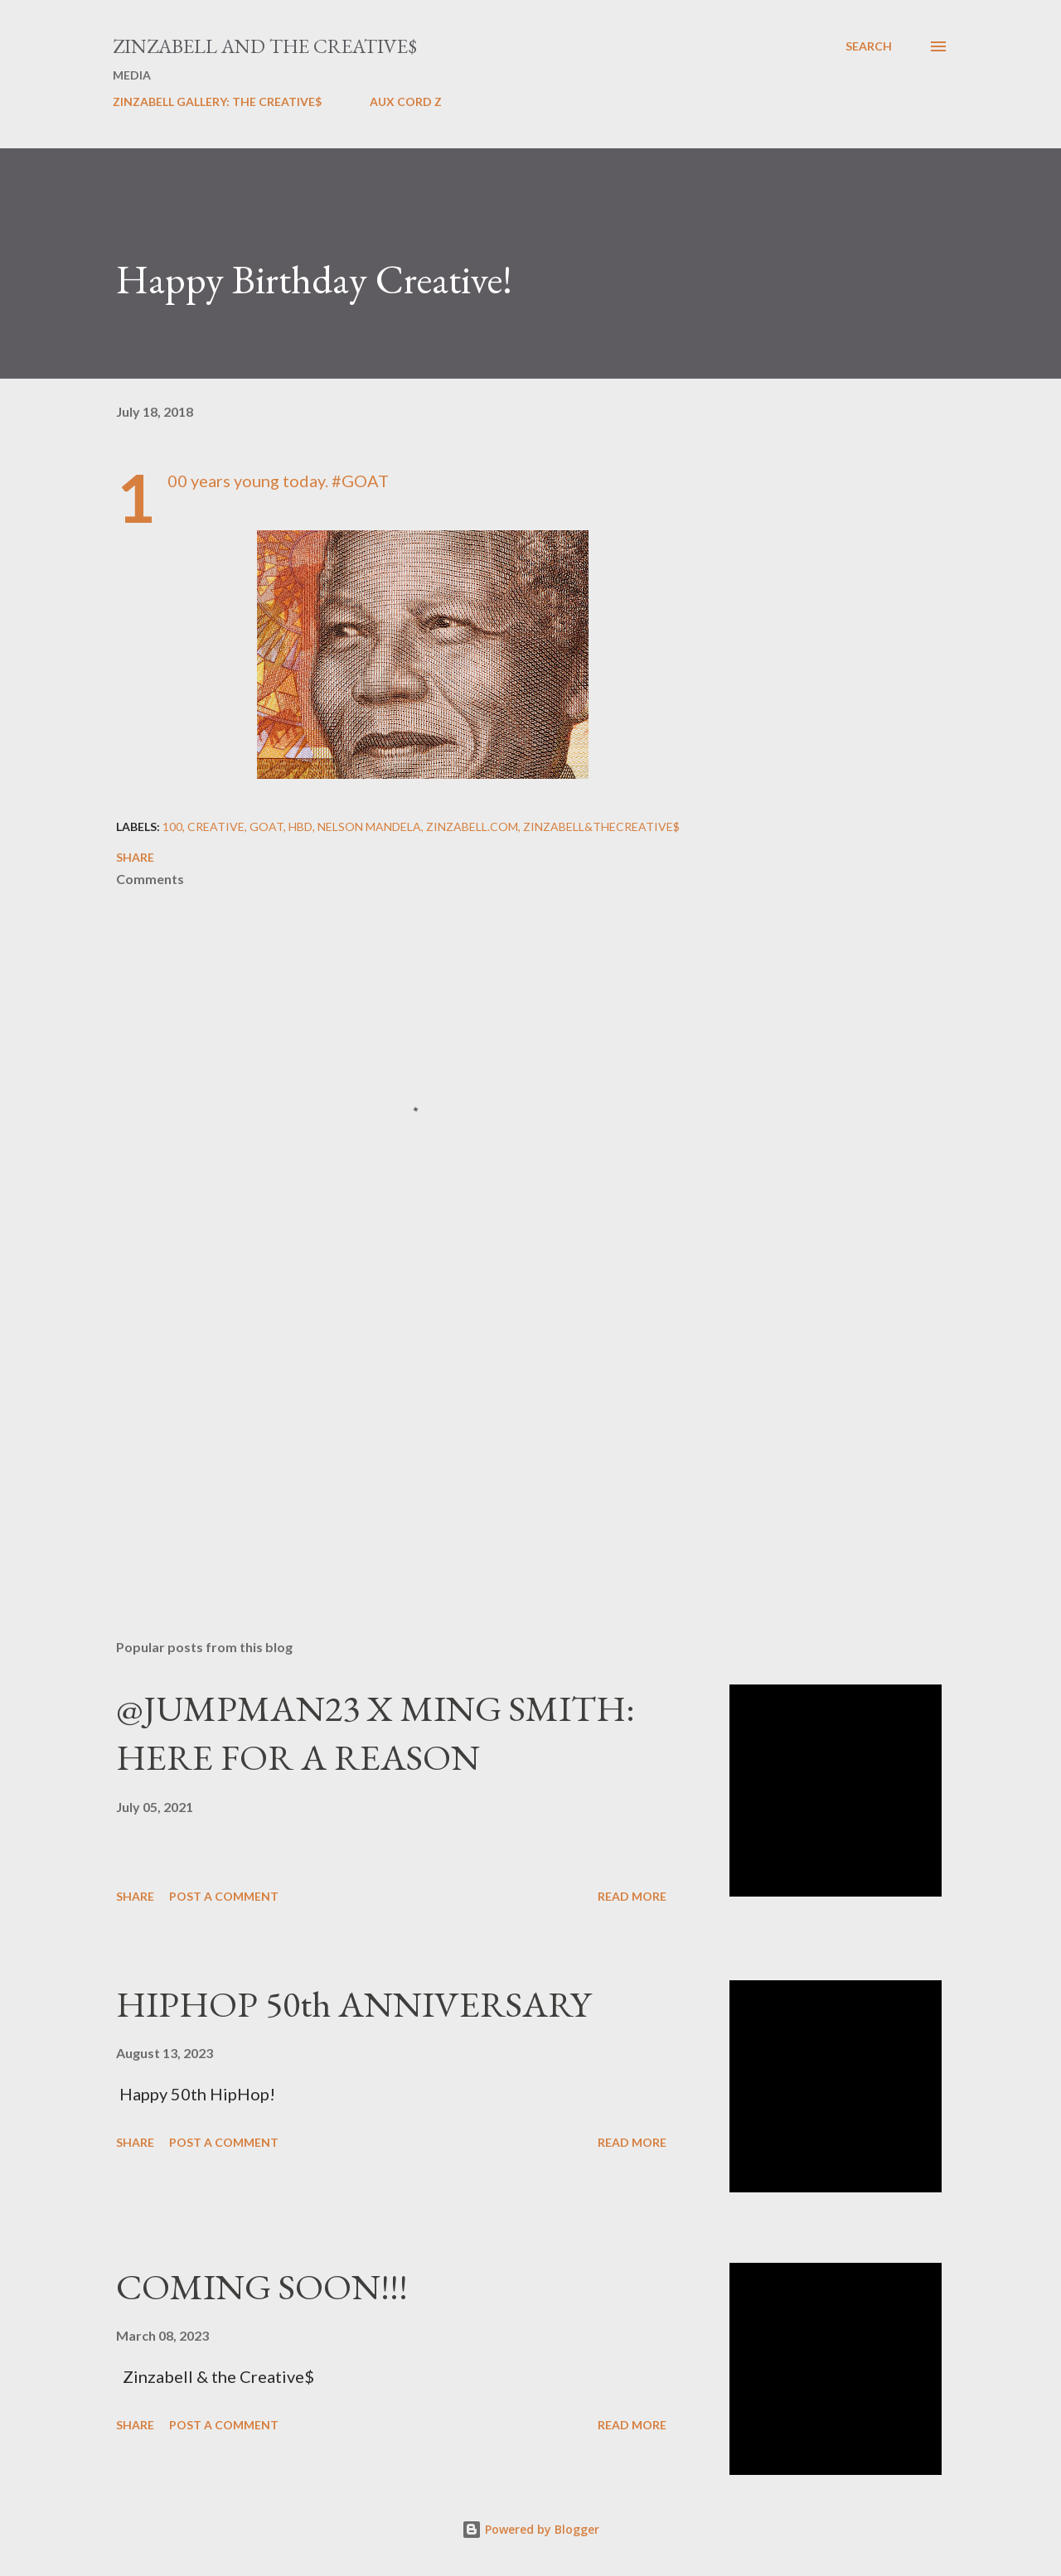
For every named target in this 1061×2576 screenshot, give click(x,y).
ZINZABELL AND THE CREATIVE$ (265, 46)
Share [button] (135, 857)
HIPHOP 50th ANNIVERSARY (353, 2003)
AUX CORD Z (406, 101)
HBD (300, 826)
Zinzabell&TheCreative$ (601, 826)
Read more (632, 1896)
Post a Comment (224, 1896)
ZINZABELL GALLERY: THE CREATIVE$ (217, 101)
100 (172, 826)
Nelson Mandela (369, 826)
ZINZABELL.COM (472, 826)
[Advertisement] (396, 1433)
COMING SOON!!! (262, 2286)
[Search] (868, 46)
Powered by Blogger (530, 2529)
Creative (216, 826)
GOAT (266, 826)
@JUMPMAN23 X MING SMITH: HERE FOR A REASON (375, 1732)
